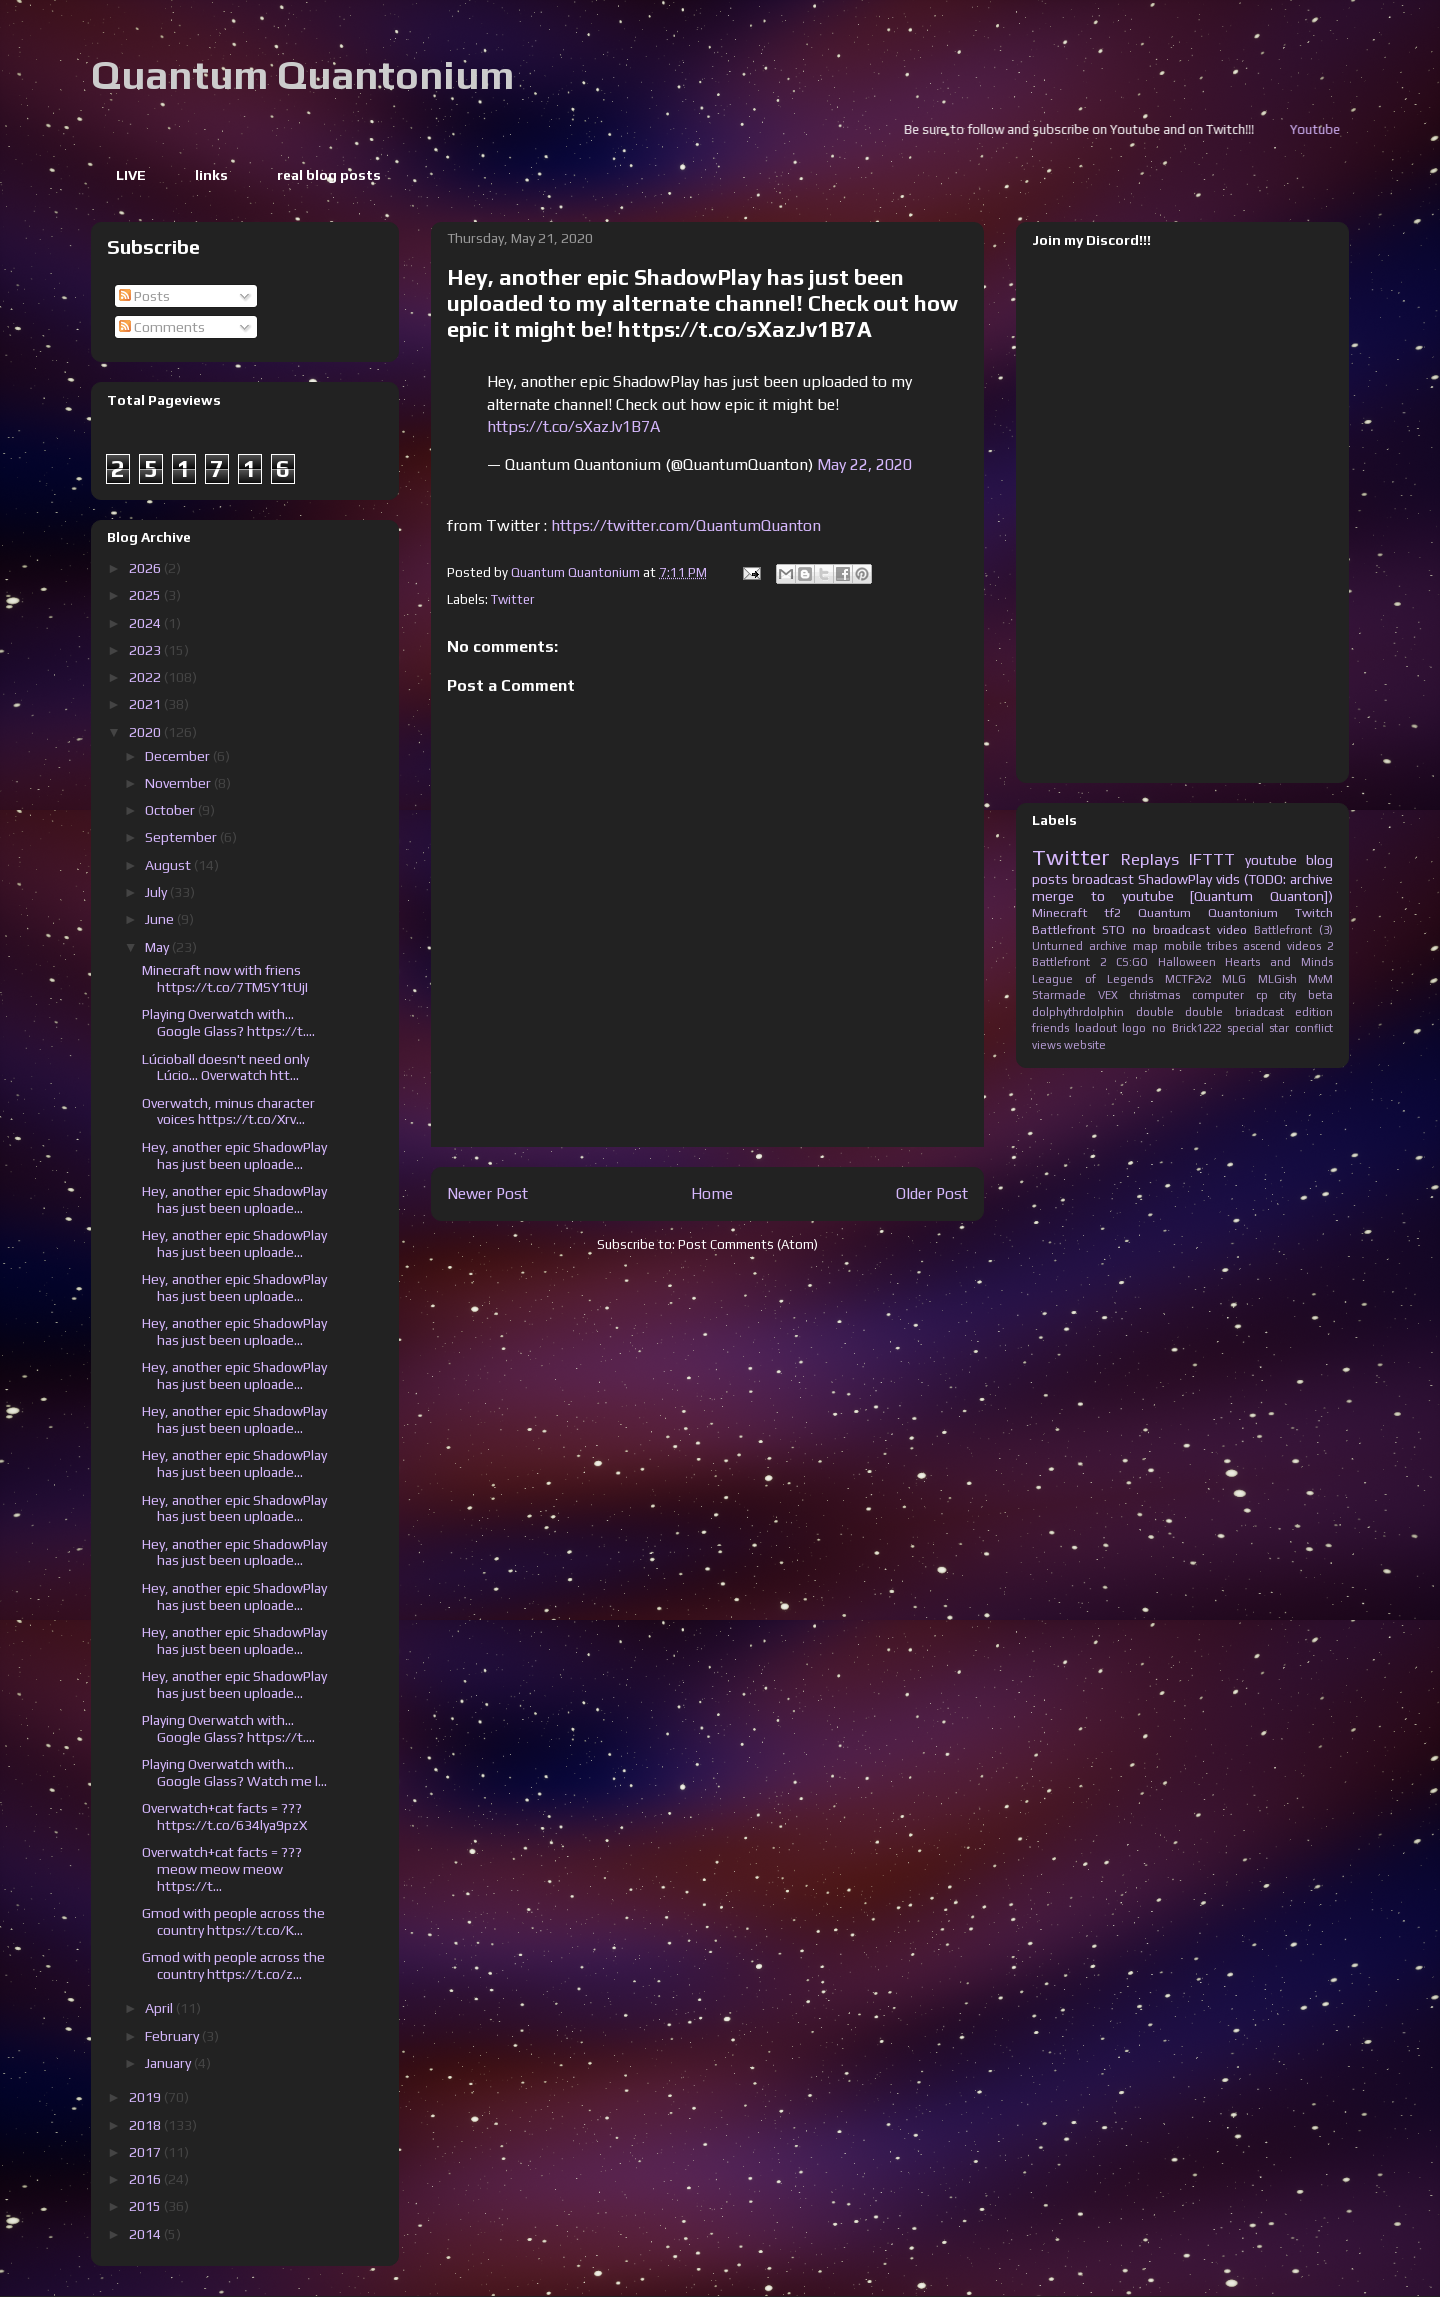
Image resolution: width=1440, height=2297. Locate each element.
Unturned (1057, 946)
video (1232, 929)
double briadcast (1234, 1012)
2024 (146, 623)
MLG (1234, 979)
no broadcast (1171, 929)
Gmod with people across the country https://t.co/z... (233, 1965)
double (1155, 1012)
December (179, 756)
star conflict (1301, 1028)
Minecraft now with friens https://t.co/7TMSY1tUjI (225, 978)
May (158, 947)
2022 (146, 677)
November (179, 783)
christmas (1154, 995)
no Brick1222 (1186, 1028)
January (169, 2063)
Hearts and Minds (1279, 962)
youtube (1271, 860)
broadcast (1103, 879)
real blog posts (329, 175)
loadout (1096, 1028)
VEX (1108, 995)
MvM (1320, 979)
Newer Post (487, 1193)
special (1245, 1028)
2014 (146, 2234)
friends (1050, 1028)
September (182, 837)
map (1145, 946)
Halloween (1187, 962)
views (1046, 1045)
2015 (146, 2206)
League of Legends (1092, 979)
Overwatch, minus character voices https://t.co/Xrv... (228, 1111)
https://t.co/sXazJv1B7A (573, 426)
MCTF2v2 (1188, 979)
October (171, 810)
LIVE (131, 175)
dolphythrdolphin (1078, 1012)
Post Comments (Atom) (748, 1244)
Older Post (932, 1193)
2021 (146, 704)
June (161, 919)
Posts (144, 296)
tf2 (1112, 912)
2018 (146, 2125)
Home (712, 1193)
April (160, 2008)
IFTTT (1212, 859)
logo (1134, 1028)
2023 (146, 650)
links (211, 175)
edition (1314, 1012)
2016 (146, 2179)
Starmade (1059, 995)
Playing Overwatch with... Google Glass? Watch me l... (234, 1772)
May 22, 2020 (864, 464)
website (1085, 1045)
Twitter (512, 599)
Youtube (1342, 129)
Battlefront (1063, 929)
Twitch (1314, 912)
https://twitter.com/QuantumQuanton (686, 525)
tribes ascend (1244, 946)
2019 (146, 2097)
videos (1304, 946)
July (157, 892)
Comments (162, 327)
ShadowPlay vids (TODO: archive (1235, 879)
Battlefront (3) (1293, 930)
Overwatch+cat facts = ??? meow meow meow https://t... (222, 1869)
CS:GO (1132, 962)
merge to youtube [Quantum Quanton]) (1182, 896)
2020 (146, 732)
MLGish (1277, 979)
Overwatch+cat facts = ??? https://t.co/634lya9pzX (224, 1816)
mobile (1183, 946)
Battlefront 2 (1069, 962)
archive (1108, 946)
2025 (146, 595)
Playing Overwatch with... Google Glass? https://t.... (228, 1022)
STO (1113, 929)
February (173, 2036)
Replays (1150, 859)
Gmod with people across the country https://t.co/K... (233, 1921)
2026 (146, 568)
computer (1218, 995)
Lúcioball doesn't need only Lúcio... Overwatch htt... (225, 1067)
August (169, 865)
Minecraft (1059, 912)
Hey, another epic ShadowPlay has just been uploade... (234, 1155)
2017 (146, 2152)
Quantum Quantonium (302, 75)
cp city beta (1294, 995)
